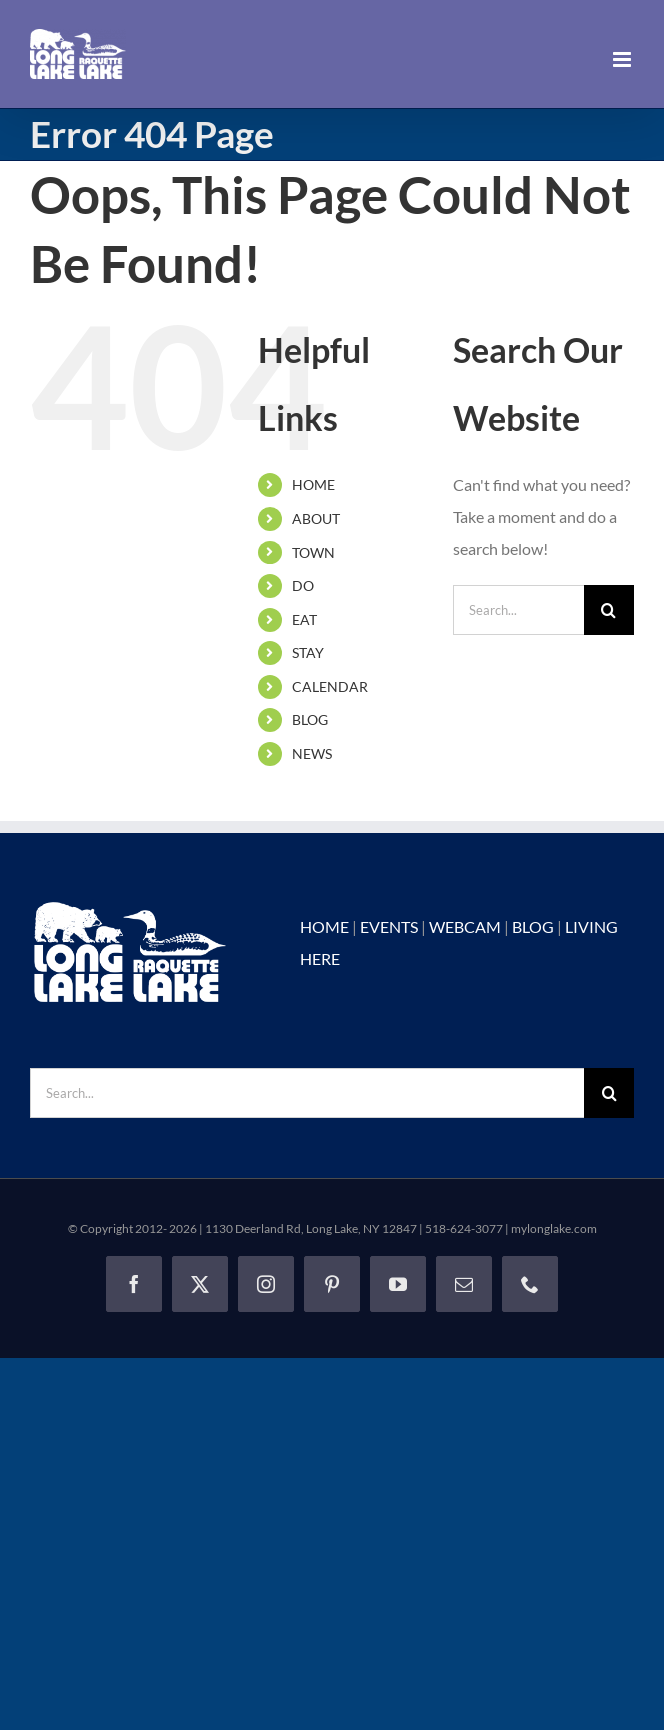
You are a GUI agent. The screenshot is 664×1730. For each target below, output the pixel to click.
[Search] (609, 610)
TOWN (313, 552)
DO (303, 585)
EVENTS (389, 926)
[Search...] (518, 610)
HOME (313, 484)
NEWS (312, 753)
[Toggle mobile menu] (623, 59)
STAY (308, 652)
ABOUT (316, 518)
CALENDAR (330, 686)
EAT (304, 619)
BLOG (310, 719)
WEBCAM (465, 926)
